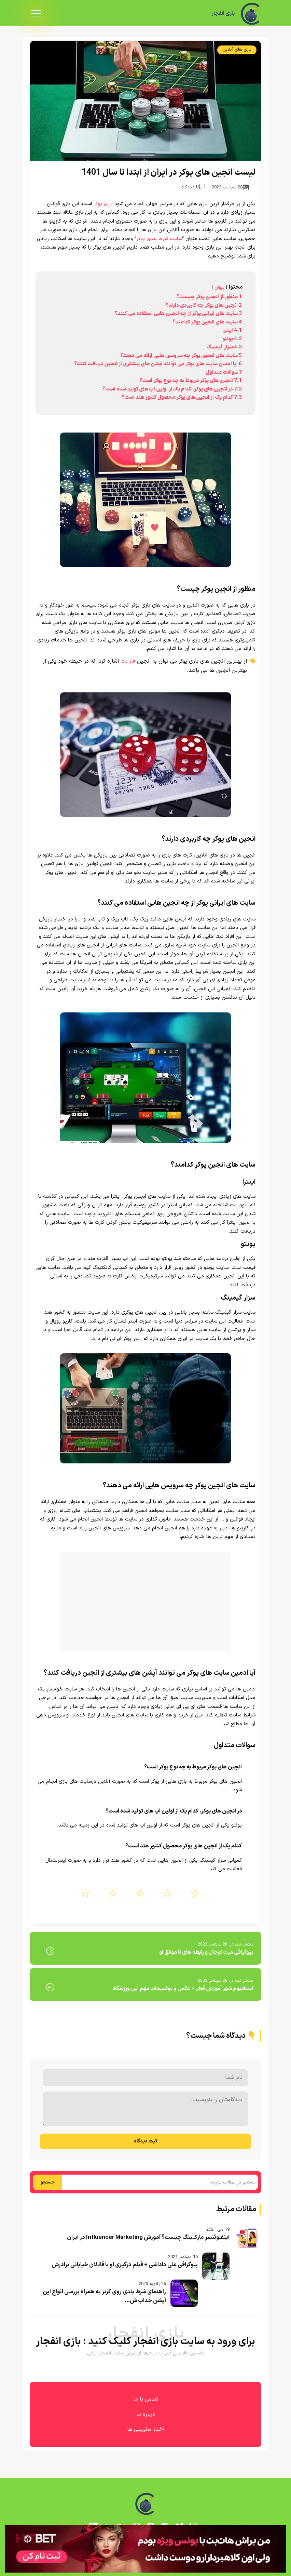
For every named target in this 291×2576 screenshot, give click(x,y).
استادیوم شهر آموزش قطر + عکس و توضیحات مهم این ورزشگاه (182, 1988)
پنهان (219, 287)
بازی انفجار (223, 14)
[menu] (36, 13)
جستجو (48, 2182)
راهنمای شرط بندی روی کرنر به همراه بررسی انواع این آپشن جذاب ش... (104, 2296)
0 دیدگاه (193, 187)
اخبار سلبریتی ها (145, 2429)
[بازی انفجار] (251, 14)
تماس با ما (145, 2399)
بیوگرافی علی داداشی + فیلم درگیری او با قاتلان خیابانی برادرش (125, 2264)
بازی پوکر (103, 204)
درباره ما (145, 2414)
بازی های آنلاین (236, 49)
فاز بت (128, 661)
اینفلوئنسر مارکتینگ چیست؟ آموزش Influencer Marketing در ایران (148, 2237)
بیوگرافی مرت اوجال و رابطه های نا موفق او (206, 1952)
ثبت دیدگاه (145, 2141)
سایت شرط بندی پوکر (159, 239)
